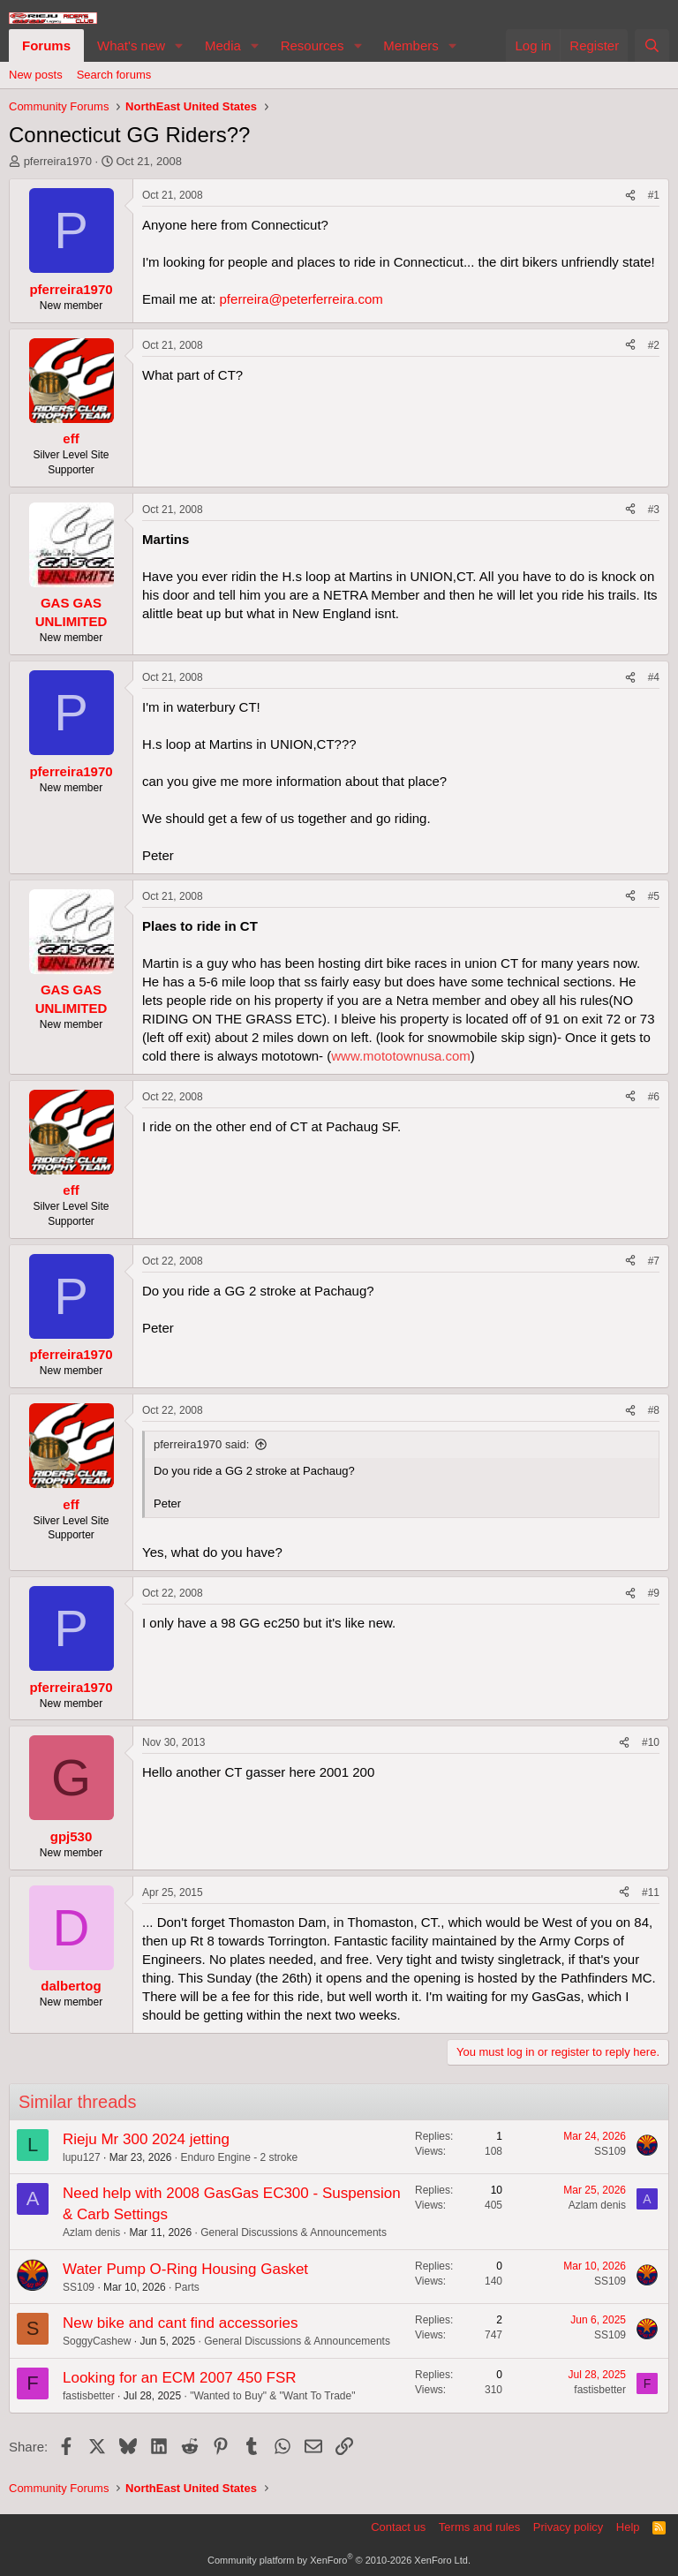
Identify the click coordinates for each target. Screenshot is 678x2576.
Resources (312, 45)
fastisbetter (89, 2396)
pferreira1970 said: (201, 1444)
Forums (46, 45)
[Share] (630, 195)
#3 (653, 509)
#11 (650, 1892)
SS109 (610, 2151)
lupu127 (82, 2157)
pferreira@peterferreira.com (301, 298)
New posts (36, 74)
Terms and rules (479, 2527)
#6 (653, 1097)
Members (411, 45)
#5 (653, 896)
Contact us (398, 2527)
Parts (187, 2287)
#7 (653, 1261)
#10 (650, 1742)
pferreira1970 (58, 161)
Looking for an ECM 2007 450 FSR (180, 2377)
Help (628, 2527)
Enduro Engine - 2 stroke (239, 2157)
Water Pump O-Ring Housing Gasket (185, 2269)
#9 (653, 1593)
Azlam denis (91, 2232)
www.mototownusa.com (401, 1055)
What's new (131, 45)
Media (223, 45)
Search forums (114, 74)
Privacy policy (568, 2527)
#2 (653, 345)
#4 (653, 677)
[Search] (652, 45)
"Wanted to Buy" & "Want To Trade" (272, 2396)
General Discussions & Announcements (293, 2232)
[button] (179, 45)
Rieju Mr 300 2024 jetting (146, 2139)
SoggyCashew (97, 2341)
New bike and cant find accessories (180, 2323)
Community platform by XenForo (339, 2560)
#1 (653, 195)
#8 (653, 1410)
